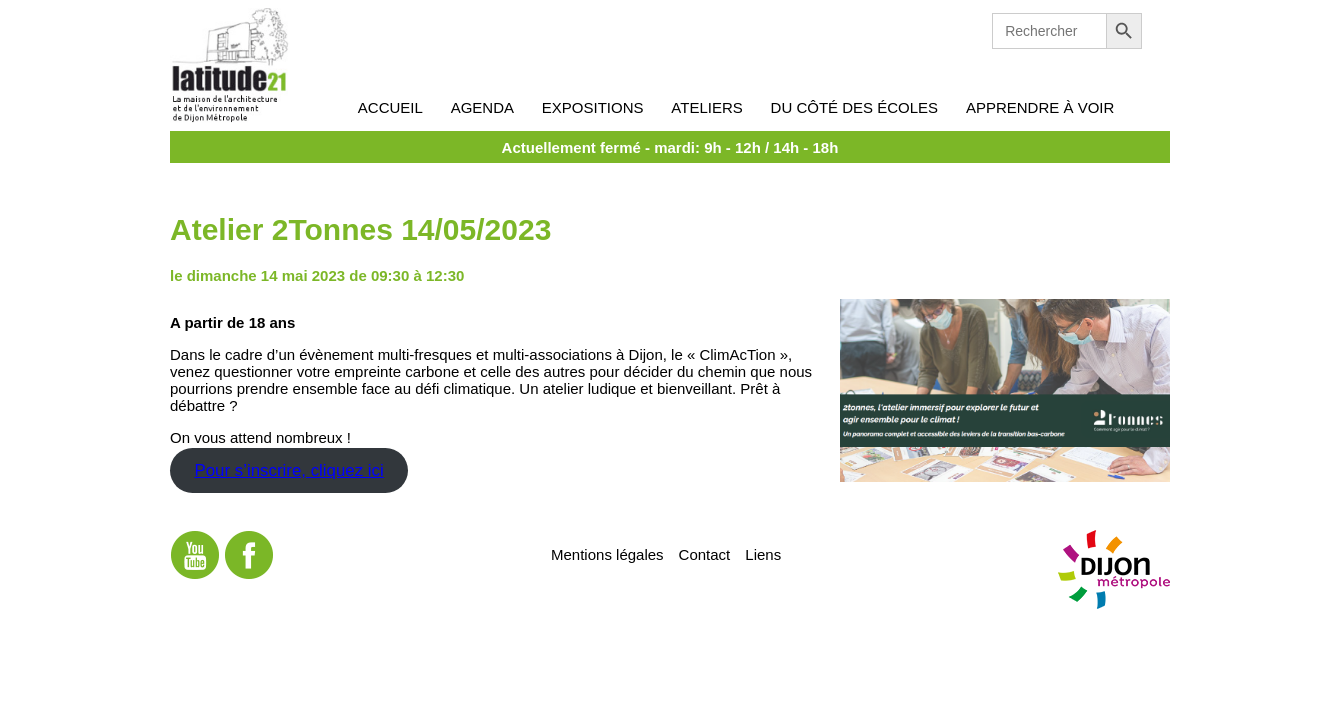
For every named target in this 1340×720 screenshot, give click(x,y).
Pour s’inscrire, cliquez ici (288, 470)
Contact (705, 553)
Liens (763, 553)
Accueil (390, 107)
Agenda (482, 107)
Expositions (593, 107)
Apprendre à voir (1040, 107)
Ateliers (706, 107)
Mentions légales (607, 553)
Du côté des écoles (855, 107)
